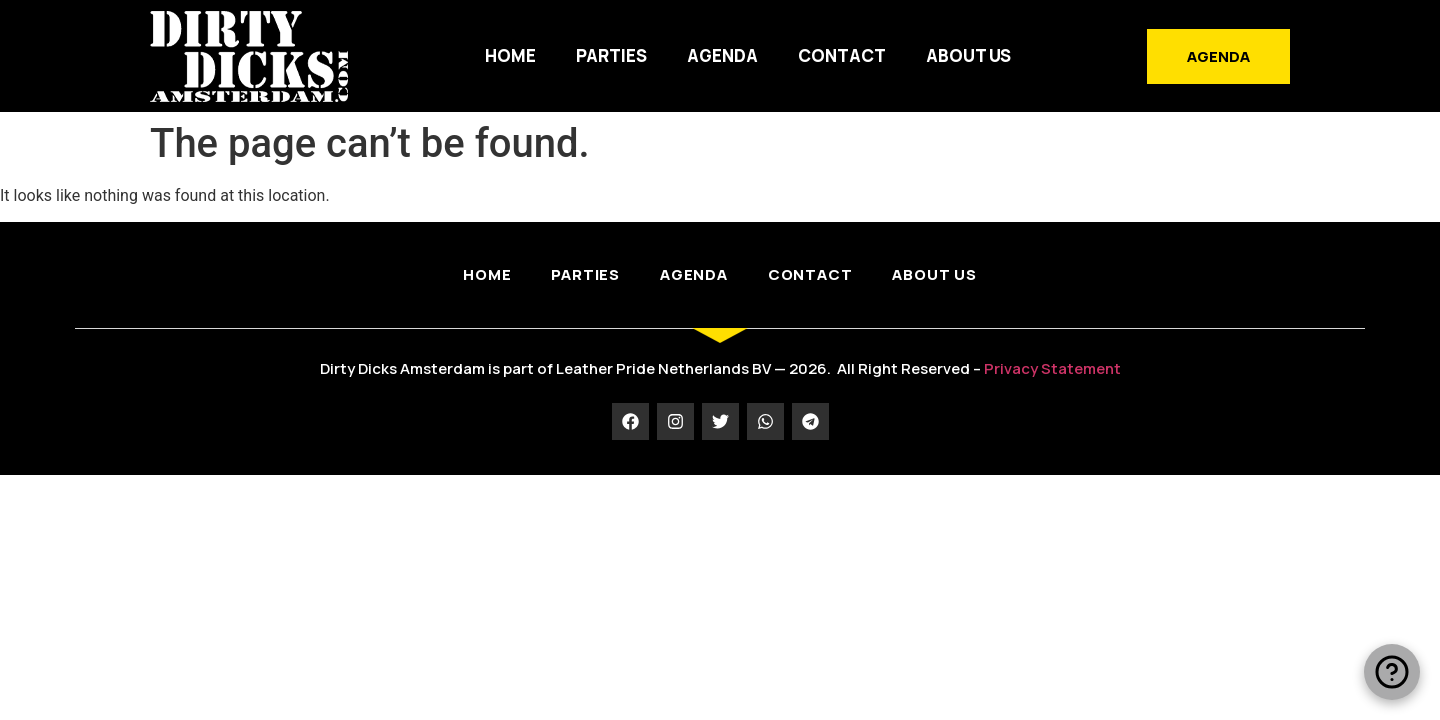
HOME (510, 55)
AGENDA (722, 55)
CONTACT (842, 55)
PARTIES (611, 55)
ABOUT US (968, 55)
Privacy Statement (1052, 368)
